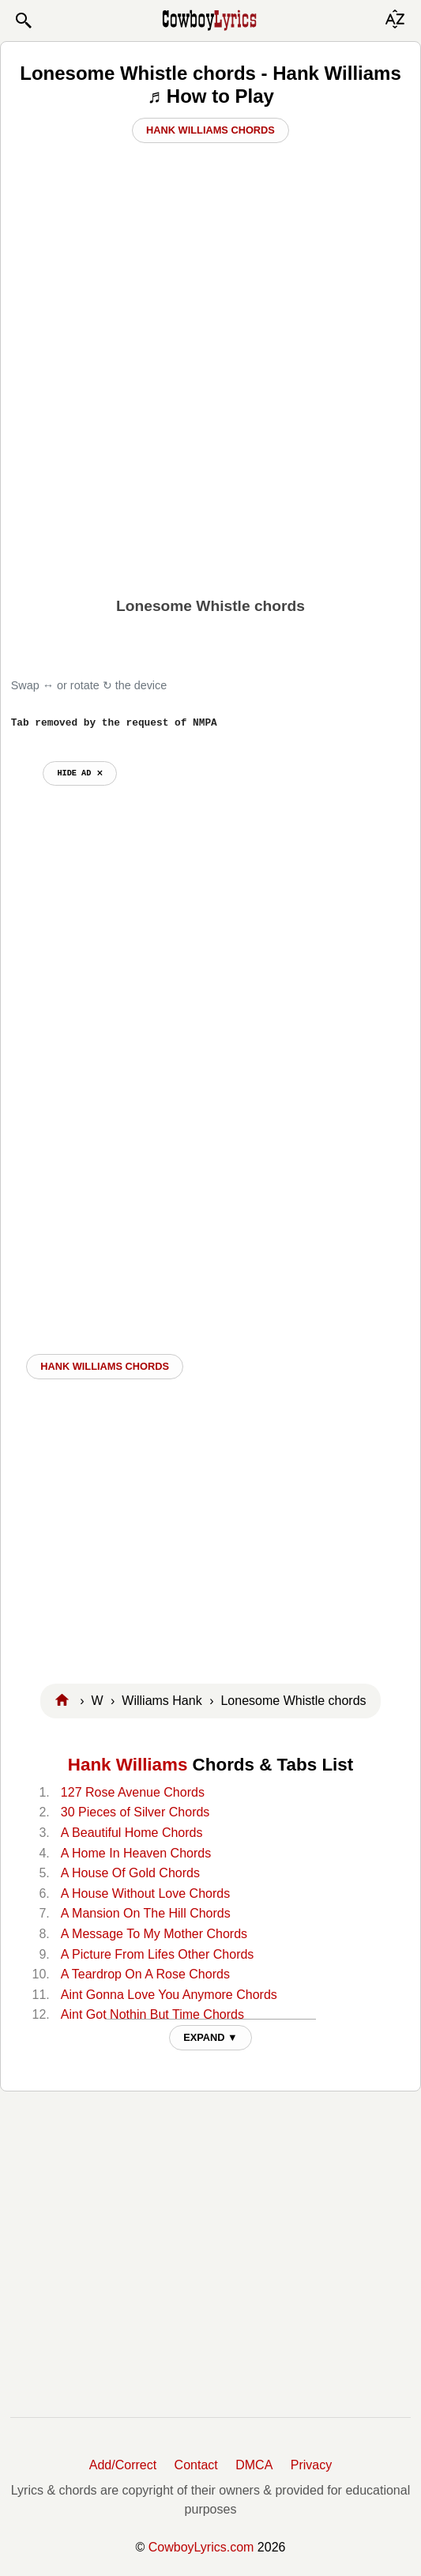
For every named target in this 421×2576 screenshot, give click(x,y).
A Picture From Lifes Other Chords (157, 1954)
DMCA (254, 2465)
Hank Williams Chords (210, 130)
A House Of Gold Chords (130, 1873)
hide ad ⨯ (79, 773)
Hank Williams (128, 1765)
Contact (196, 2465)
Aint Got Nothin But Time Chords (152, 2014)
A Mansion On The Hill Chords (146, 1913)
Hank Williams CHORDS (104, 1366)
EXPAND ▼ (210, 2037)
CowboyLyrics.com (201, 2547)
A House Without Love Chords (145, 1893)
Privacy (311, 2465)
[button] (23, 20)
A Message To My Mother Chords (154, 1933)
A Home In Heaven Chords (136, 1853)
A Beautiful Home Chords (132, 1832)
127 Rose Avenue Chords (133, 1792)
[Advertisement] (210, 465)
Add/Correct (122, 2465)
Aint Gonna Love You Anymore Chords (169, 1994)
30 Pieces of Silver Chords (135, 1812)
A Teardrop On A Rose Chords (145, 1974)
